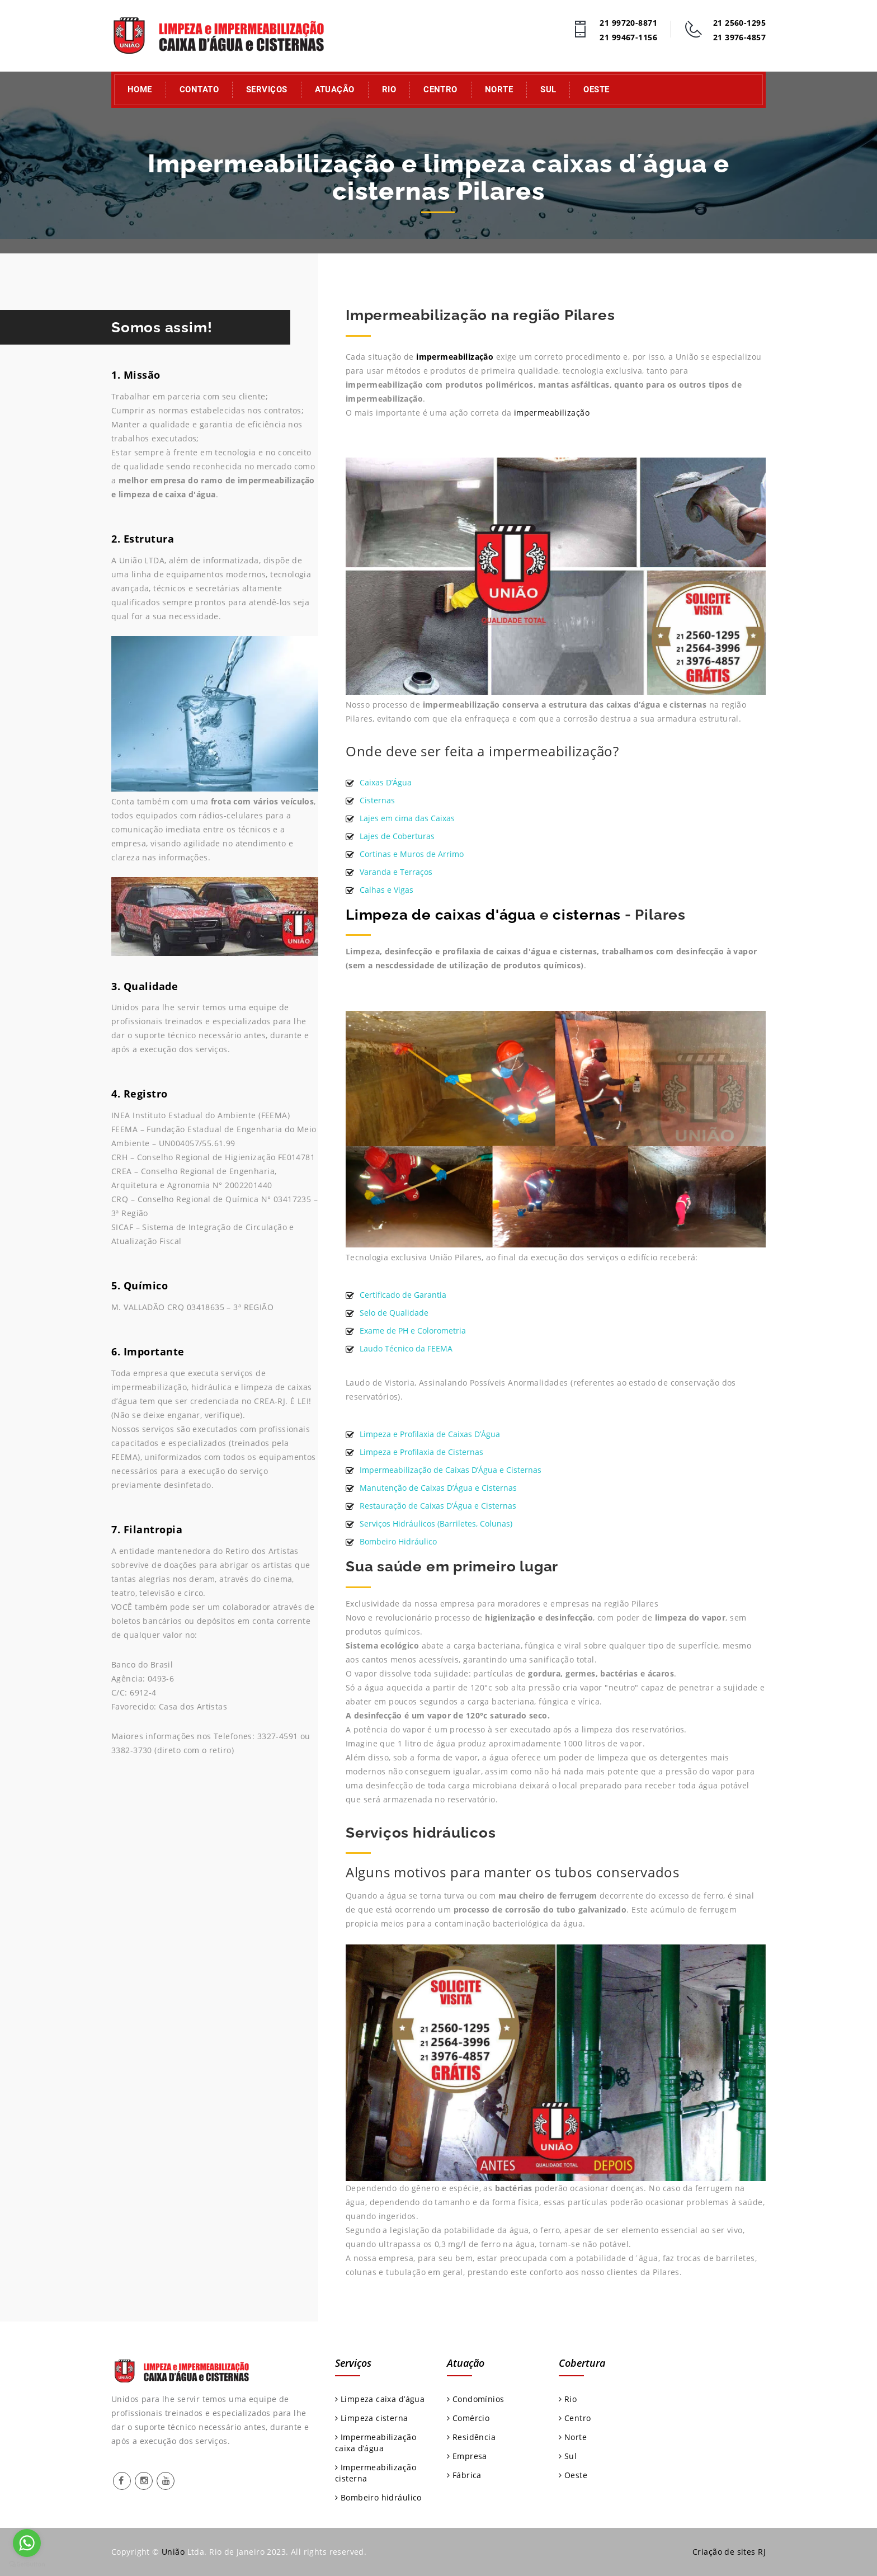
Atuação (335, 89)
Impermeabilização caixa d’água (375, 2442)
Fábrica (464, 2475)
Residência (471, 2437)
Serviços (266, 89)
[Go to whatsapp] (27, 2543)
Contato (199, 89)
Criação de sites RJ (729, 2551)
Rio (389, 89)
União (173, 2551)
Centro (440, 89)
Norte (499, 89)
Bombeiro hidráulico (378, 2497)
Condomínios (475, 2399)
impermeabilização (454, 356)
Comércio (468, 2418)
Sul (548, 89)
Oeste (596, 89)
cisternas (587, 914)
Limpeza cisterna (371, 2418)
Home (140, 89)
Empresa (467, 2456)
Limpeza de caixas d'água (441, 914)
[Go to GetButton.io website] (27, 2564)
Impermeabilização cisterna (375, 2473)
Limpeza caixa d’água (380, 2399)
